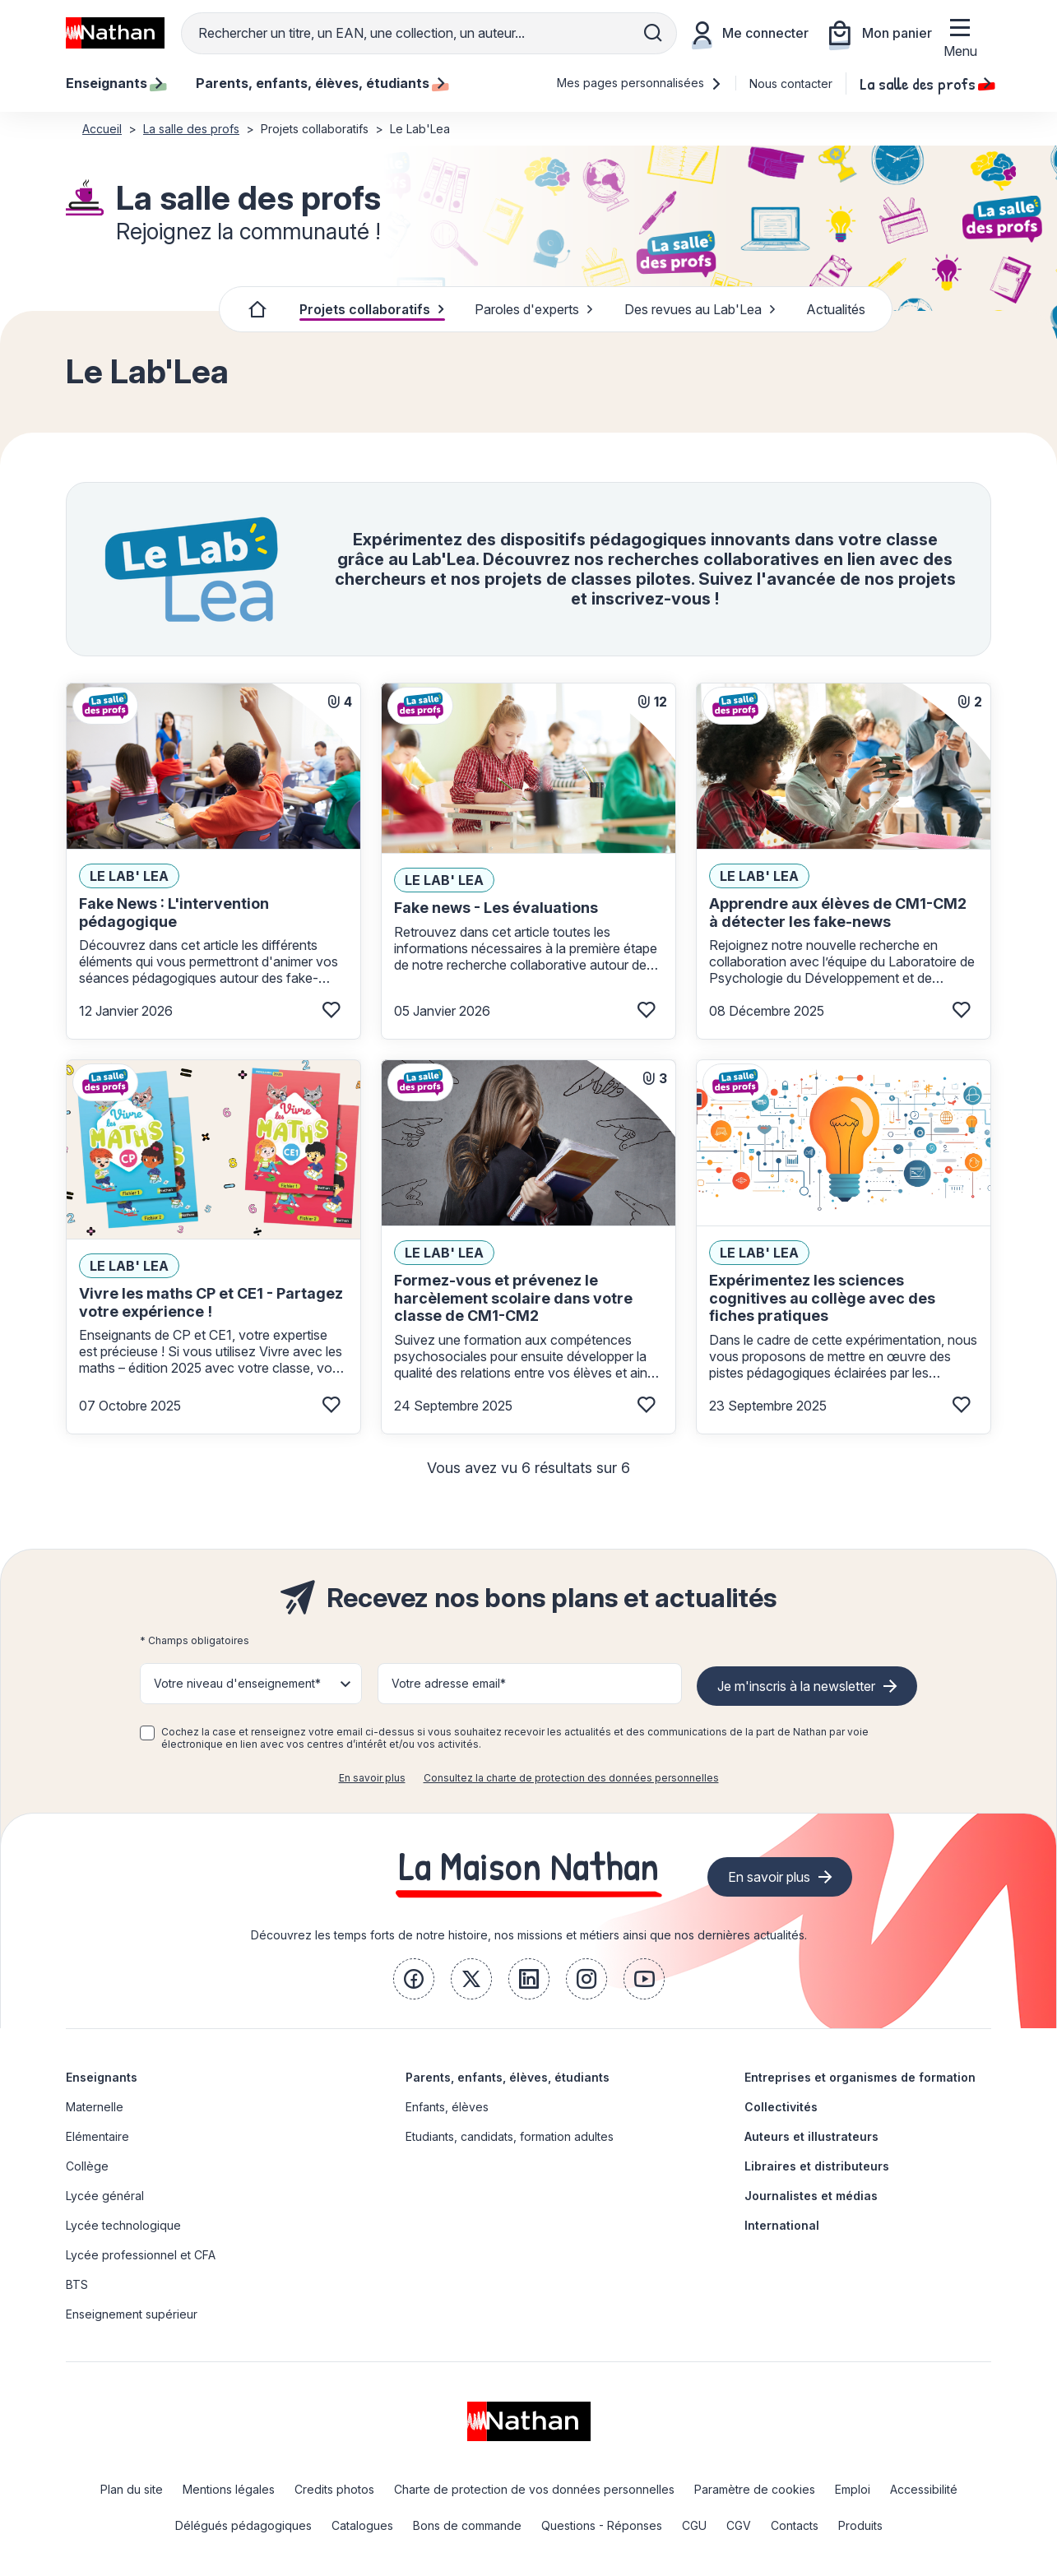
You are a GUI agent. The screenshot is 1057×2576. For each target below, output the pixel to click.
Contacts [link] (794, 2525)
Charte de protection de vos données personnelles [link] (534, 2489)
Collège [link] (87, 2166)
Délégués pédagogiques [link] (243, 2525)
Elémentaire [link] (97, 2136)
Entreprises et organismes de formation (860, 2077)
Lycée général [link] (105, 2196)
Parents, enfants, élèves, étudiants (508, 2077)
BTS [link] (77, 2284)
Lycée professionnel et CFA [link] (141, 2255)
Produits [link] (860, 2525)
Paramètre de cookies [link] (754, 2489)
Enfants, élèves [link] (447, 2107)
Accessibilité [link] (923, 2489)
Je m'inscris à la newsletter (796, 1686)
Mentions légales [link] (229, 2489)
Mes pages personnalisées (639, 83)
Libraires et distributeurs (816, 2166)
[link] (413, 1978)
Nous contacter (790, 83)
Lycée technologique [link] (123, 2225)
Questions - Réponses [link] (601, 2525)
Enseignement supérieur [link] (131, 2314)
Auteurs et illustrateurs (811, 2136)
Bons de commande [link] (467, 2525)
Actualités (835, 309)
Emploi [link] (852, 2489)
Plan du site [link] (131, 2489)
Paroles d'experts (534, 309)
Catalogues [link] (362, 2525)
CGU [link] (694, 2525)
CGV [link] (738, 2525)
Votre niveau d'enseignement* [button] (237, 1683)
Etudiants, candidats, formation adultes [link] (510, 2136)
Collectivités (781, 2107)
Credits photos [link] (334, 2489)
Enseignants (101, 2077)
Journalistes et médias (811, 2196)
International (781, 2225)
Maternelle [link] (94, 2107)
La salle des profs (925, 83)
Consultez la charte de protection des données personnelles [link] (571, 1778)
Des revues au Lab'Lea (700, 309)
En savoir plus (372, 1778)
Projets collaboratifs (372, 309)
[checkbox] (147, 1733)
